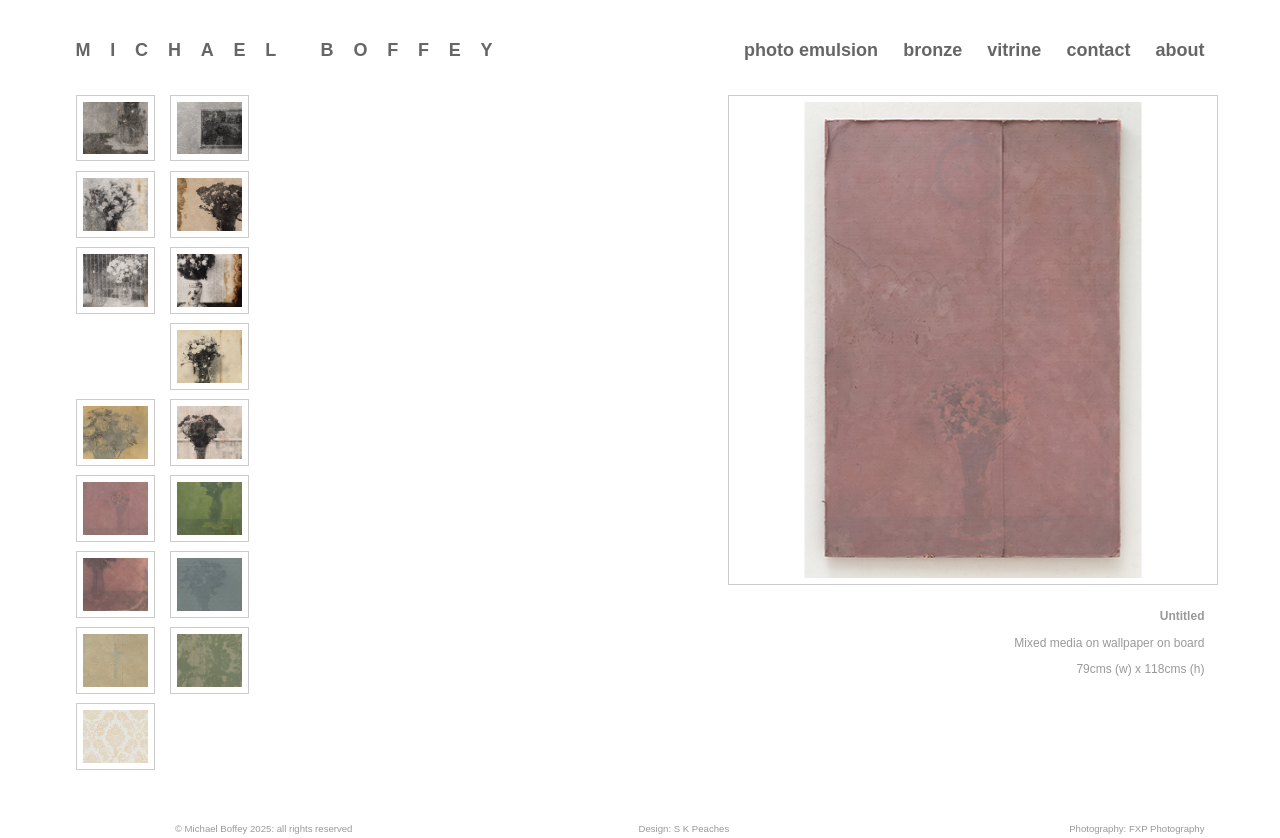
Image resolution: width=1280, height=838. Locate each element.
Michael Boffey (294, 50)
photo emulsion (811, 50)
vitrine (1014, 50)
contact (1098, 50)
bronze (932, 50)
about (1179, 50)
